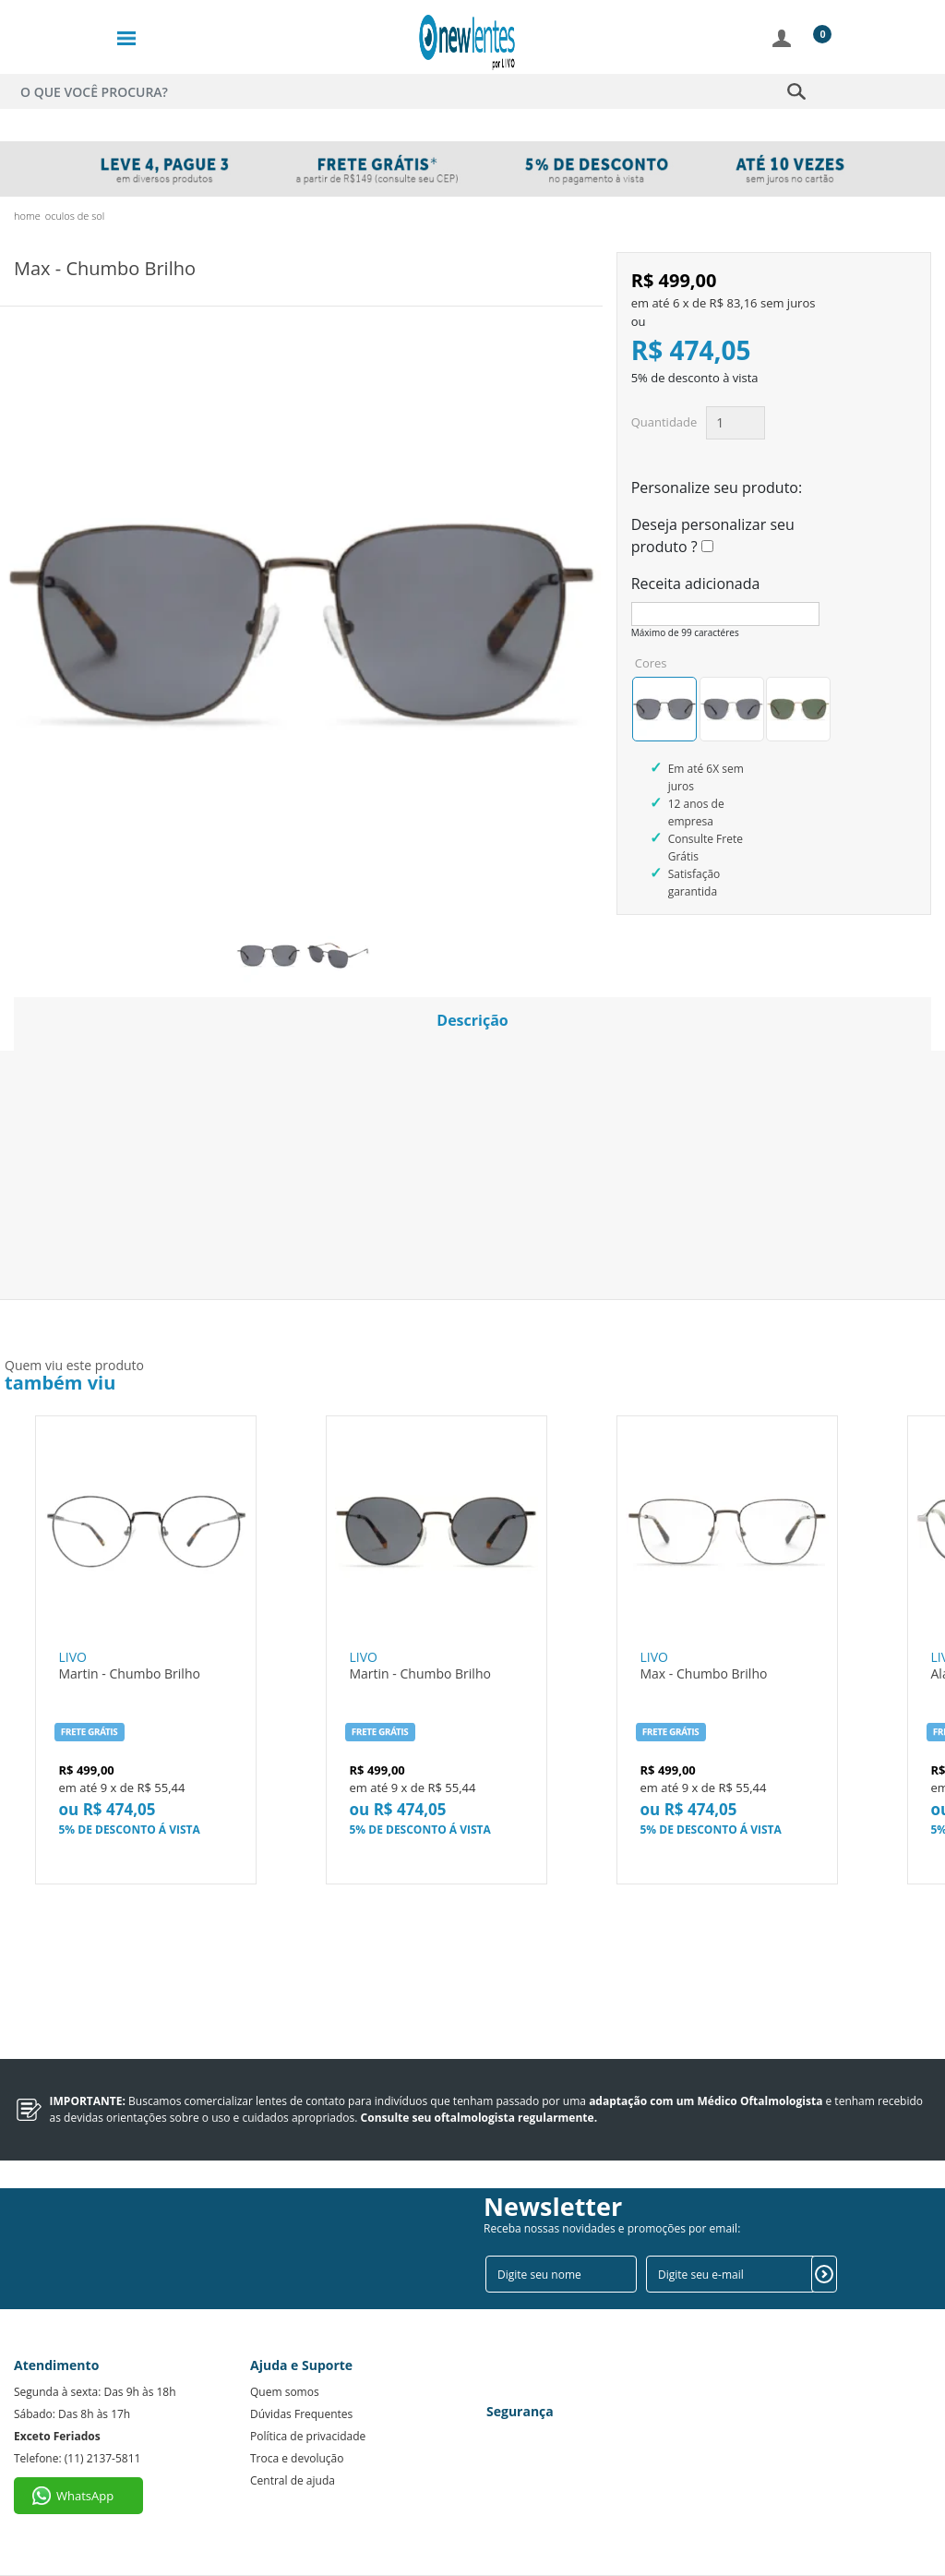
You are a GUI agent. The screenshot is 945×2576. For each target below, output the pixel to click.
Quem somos (284, 2392)
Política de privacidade (307, 2436)
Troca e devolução (296, 2458)
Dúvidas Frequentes (301, 2414)
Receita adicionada (695, 583)
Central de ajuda (292, 2480)
